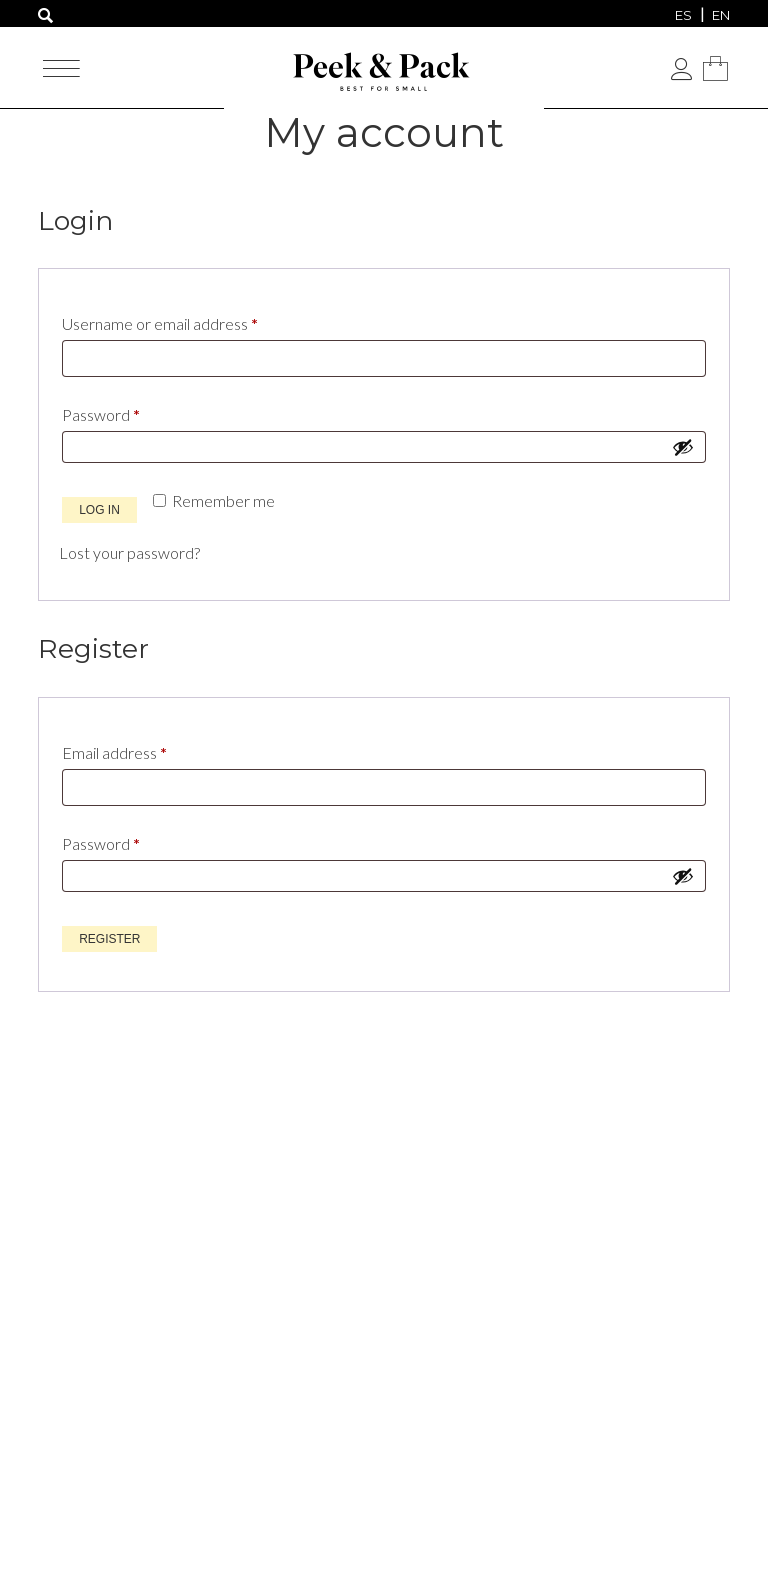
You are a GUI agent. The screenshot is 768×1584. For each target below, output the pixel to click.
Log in (99, 510)
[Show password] (683, 447)
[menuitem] (683, 15)
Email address (145, 749)
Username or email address (191, 320)
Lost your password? (129, 552)
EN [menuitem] (721, 15)
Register (109, 939)
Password (132, 411)
